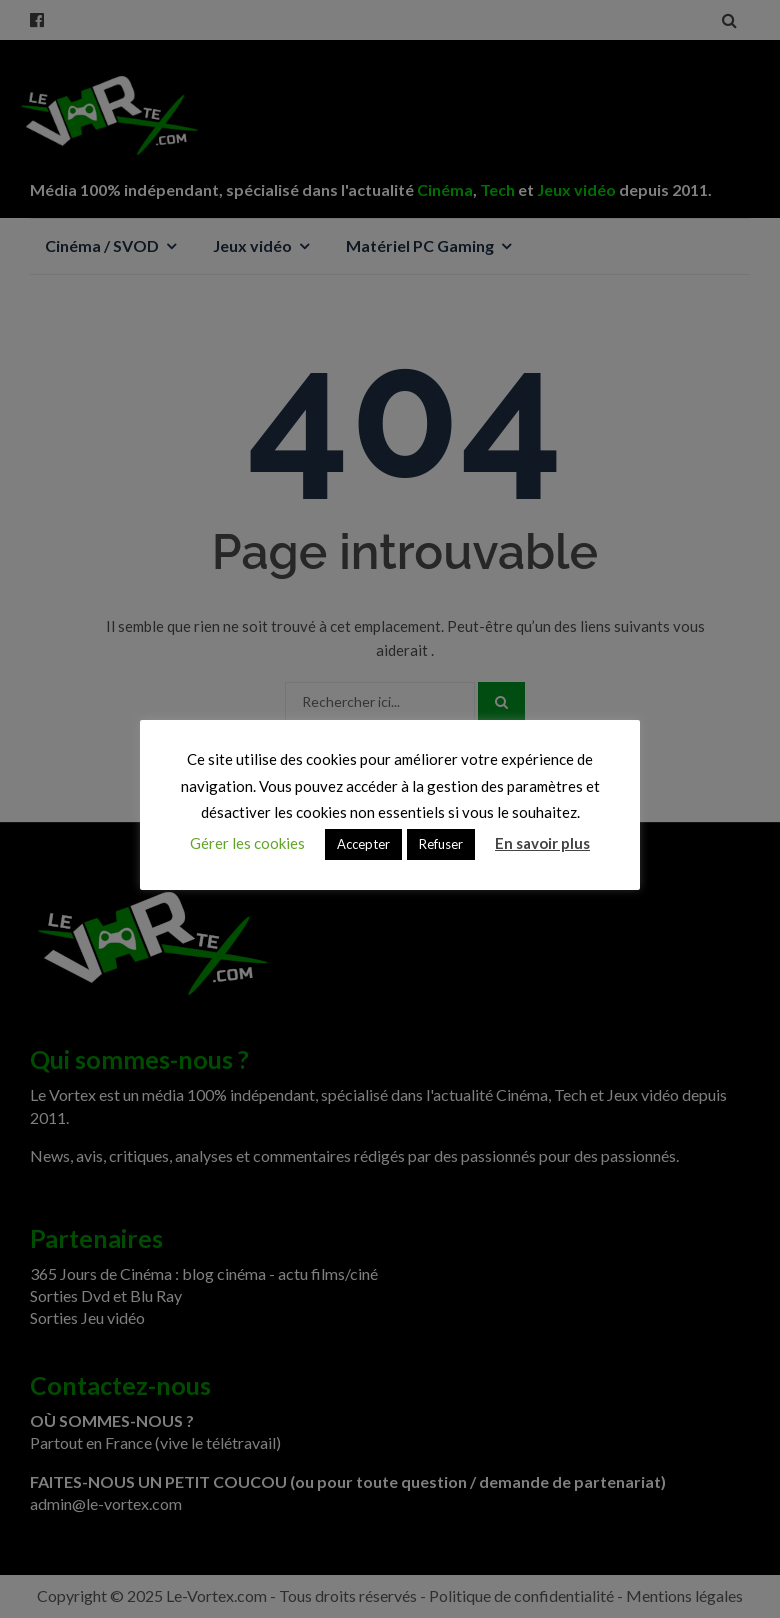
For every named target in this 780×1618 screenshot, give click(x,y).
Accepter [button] (363, 844)
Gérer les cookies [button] (247, 843)
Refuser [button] (441, 844)
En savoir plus (542, 843)
